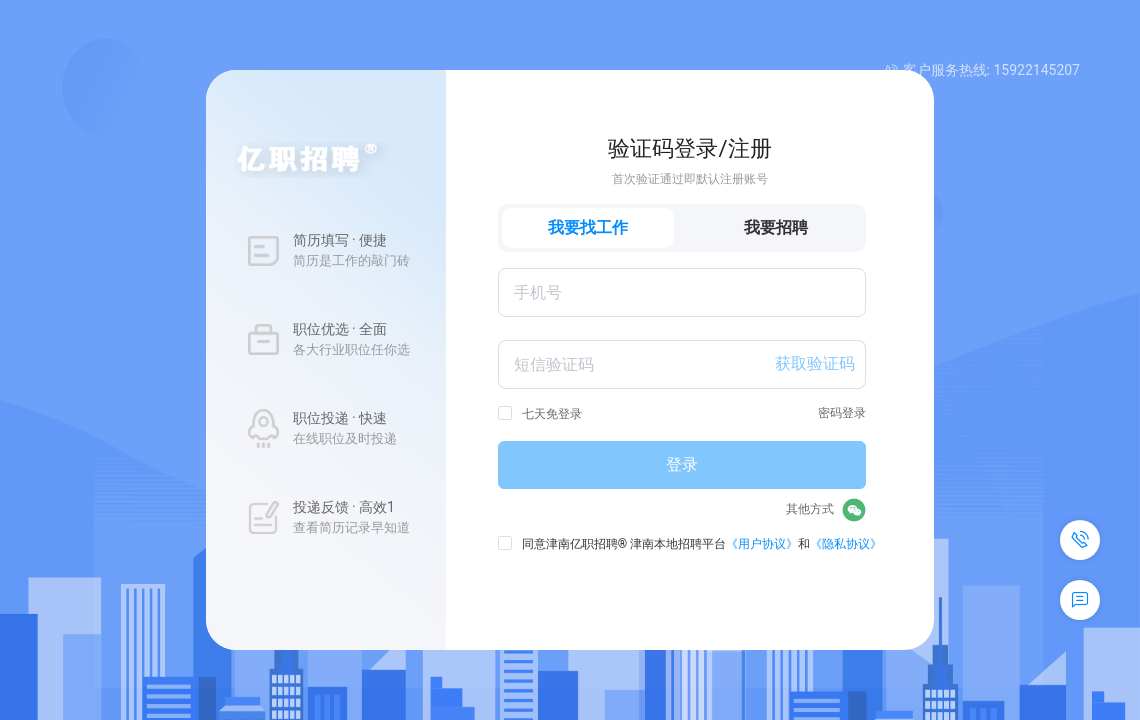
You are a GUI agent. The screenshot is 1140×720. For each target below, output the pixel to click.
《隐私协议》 (846, 544)
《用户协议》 (762, 544)
